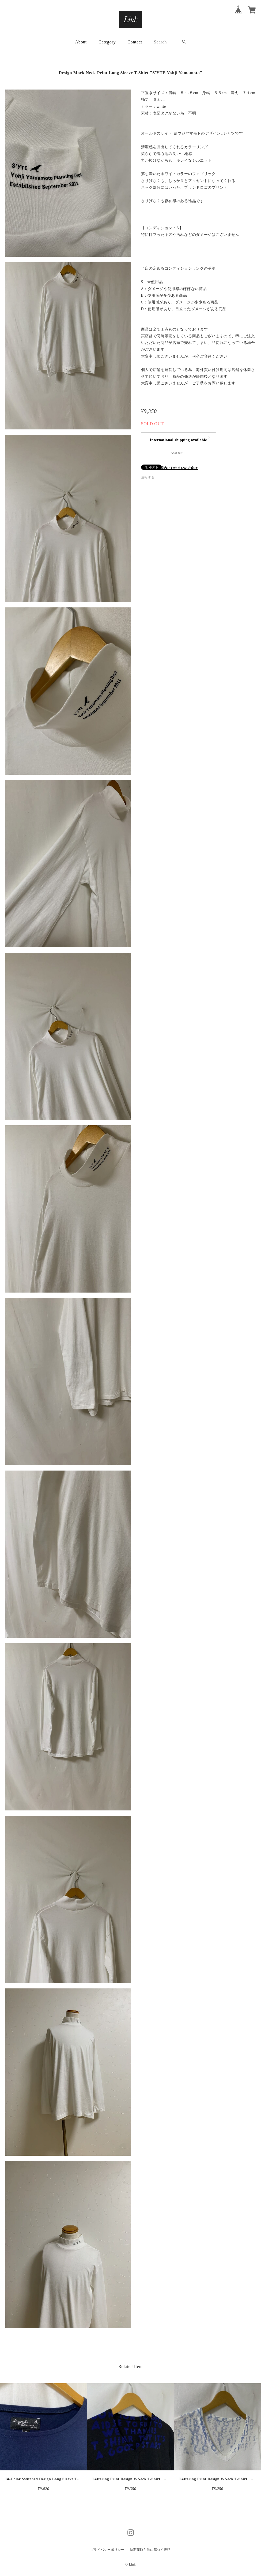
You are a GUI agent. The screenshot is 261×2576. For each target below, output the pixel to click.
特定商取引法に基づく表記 (150, 2550)
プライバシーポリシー (107, 2550)
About (81, 42)
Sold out (176, 453)
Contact (134, 42)
